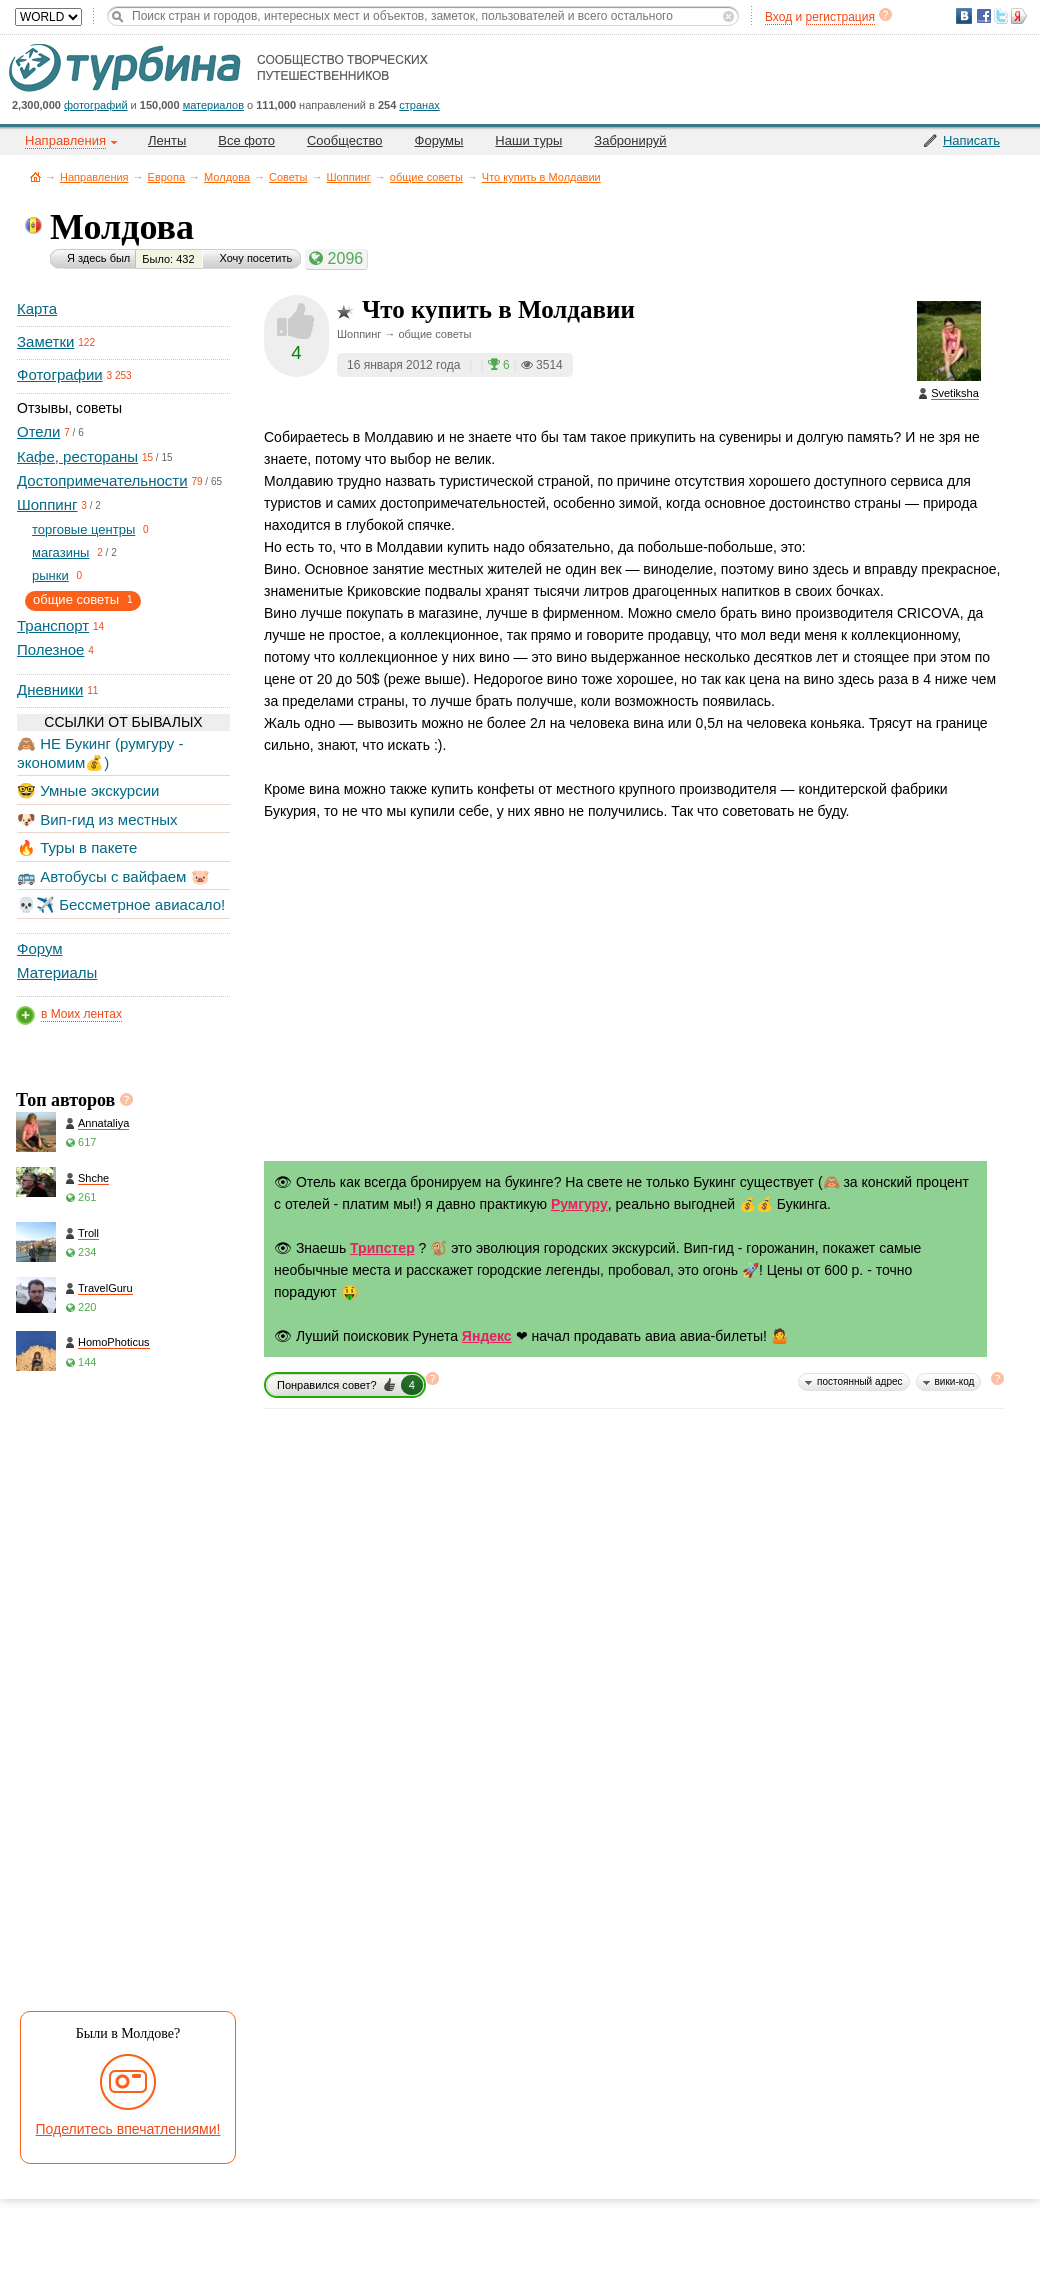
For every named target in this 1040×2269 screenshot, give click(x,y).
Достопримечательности (102, 480)
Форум (40, 948)
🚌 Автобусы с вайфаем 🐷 (113, 876)
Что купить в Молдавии (541, 177)
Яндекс (487, 1336)
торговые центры (83, 529)
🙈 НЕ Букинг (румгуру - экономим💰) (100, 752)
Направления (94, 177)
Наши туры (528, 140)
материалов (213, 105)
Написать (971, 140)
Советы (288, 177)
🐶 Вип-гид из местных (97, 819)
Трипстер (382, 1248)
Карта (37, 308)
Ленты (167, 140)
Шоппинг (349, 177)
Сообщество (345, 140)
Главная (35, 176)
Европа (167, 177)
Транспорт (53, 625)
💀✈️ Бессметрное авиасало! (121, 904)
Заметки (45, 341)
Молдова (227, 177)
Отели (38, 431)
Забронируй (630, 140)
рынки (50, 575)
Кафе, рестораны (77, 456)
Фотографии (60, 374)
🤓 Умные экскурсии (88, 790)
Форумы (439, 140)
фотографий (96, 105)
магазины (60, 552)
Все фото (246, 140)
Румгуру (579, 1204)
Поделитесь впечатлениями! (128, 2129)
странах (419, 105)
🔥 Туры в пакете (77, 847)
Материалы (57, 972)
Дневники (50, 689)
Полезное (50, 649)
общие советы (426, 177)
